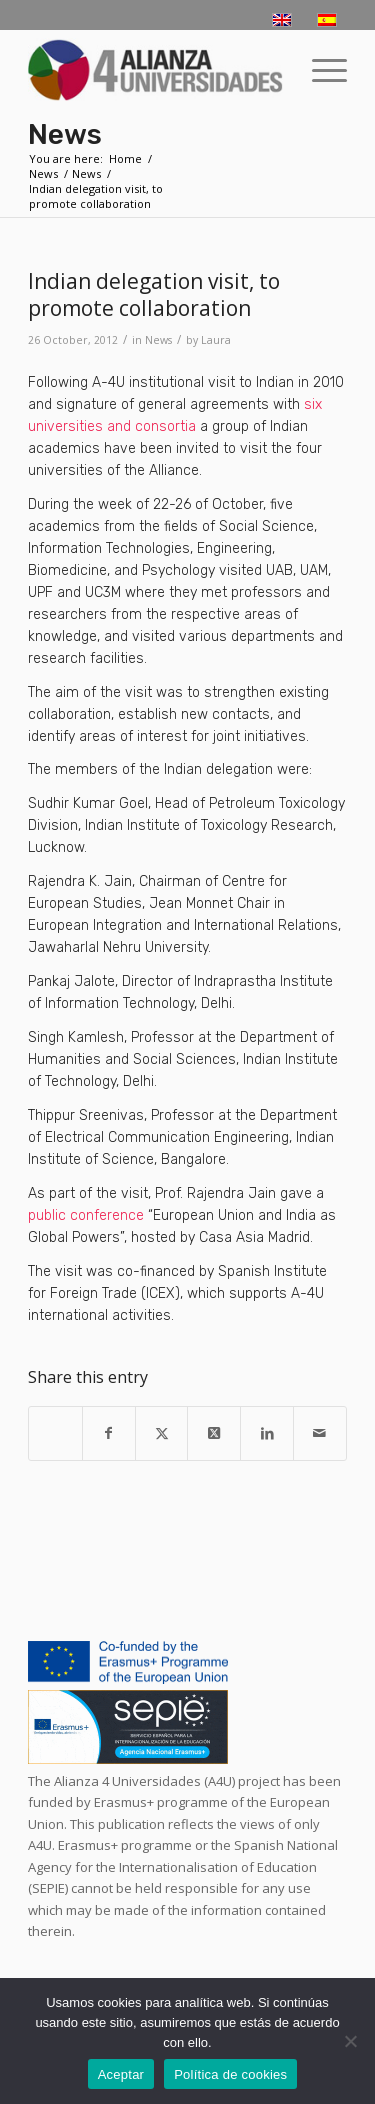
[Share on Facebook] (109, 1433)
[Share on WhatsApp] (55, 1423)
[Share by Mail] (320, 1433)
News (65, 134)
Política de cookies (230, 2074)
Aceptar (121, 2074)
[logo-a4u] (155, 70)
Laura (216, 340)
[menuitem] (319, 70)
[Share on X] (162, 1433)
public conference (86, 1215)
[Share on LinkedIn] (267, 1433)
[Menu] (319, 70)
